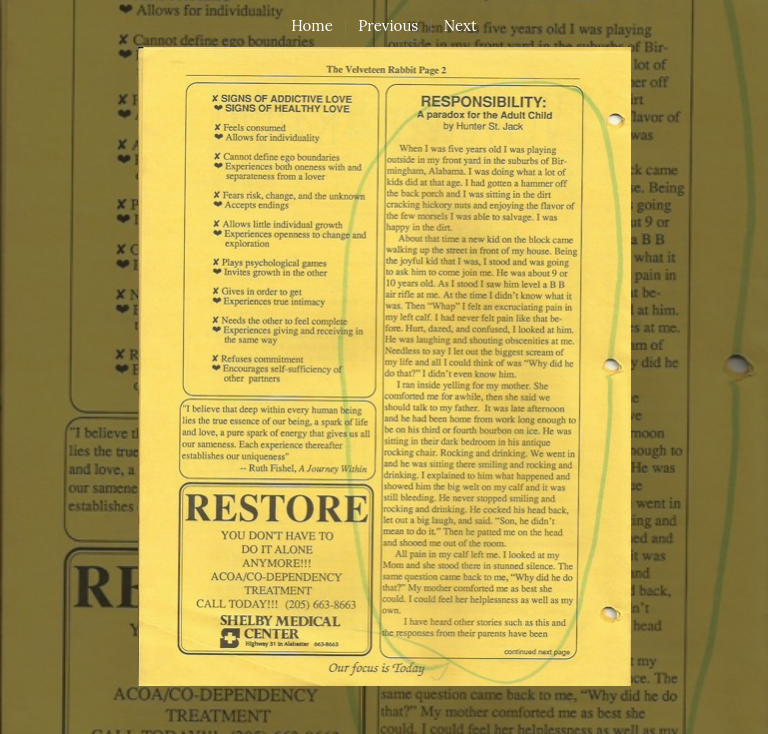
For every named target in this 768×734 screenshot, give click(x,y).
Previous (388, 25)
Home (312, 25)
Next (460, 25)
